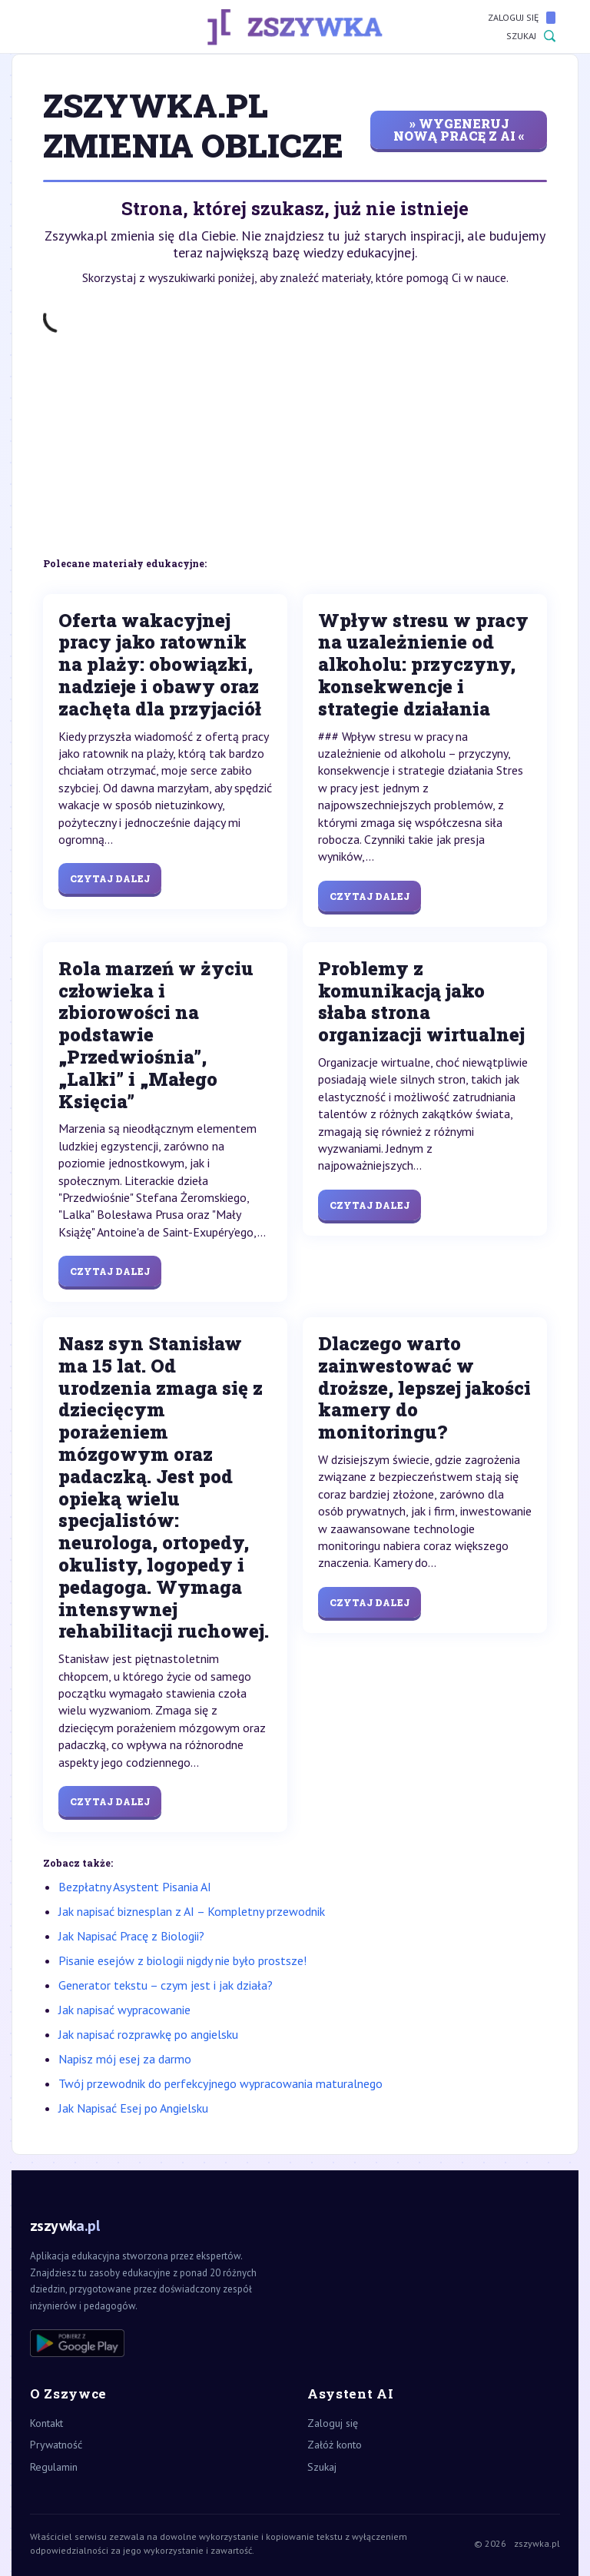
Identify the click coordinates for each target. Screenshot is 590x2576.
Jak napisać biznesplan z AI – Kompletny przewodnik (191, 1911)
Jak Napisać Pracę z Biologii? (131, 1936)
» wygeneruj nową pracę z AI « (459, 129)
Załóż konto (334, 2445)
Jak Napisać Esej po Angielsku (133, 2108)
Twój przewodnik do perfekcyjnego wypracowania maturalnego (220, 2083)
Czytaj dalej (110, 878)
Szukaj (530, 36)
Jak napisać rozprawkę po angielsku (148, 2034)
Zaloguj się (521, 18)
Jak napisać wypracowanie (124, 2009)
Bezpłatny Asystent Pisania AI (134, 1886)
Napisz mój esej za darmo (124, 2058)
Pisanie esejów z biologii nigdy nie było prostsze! (182, 1960)
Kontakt (46, 2423)
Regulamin (54, 2467)
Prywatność (56, 2445)
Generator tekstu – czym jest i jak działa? (165, 1985)
